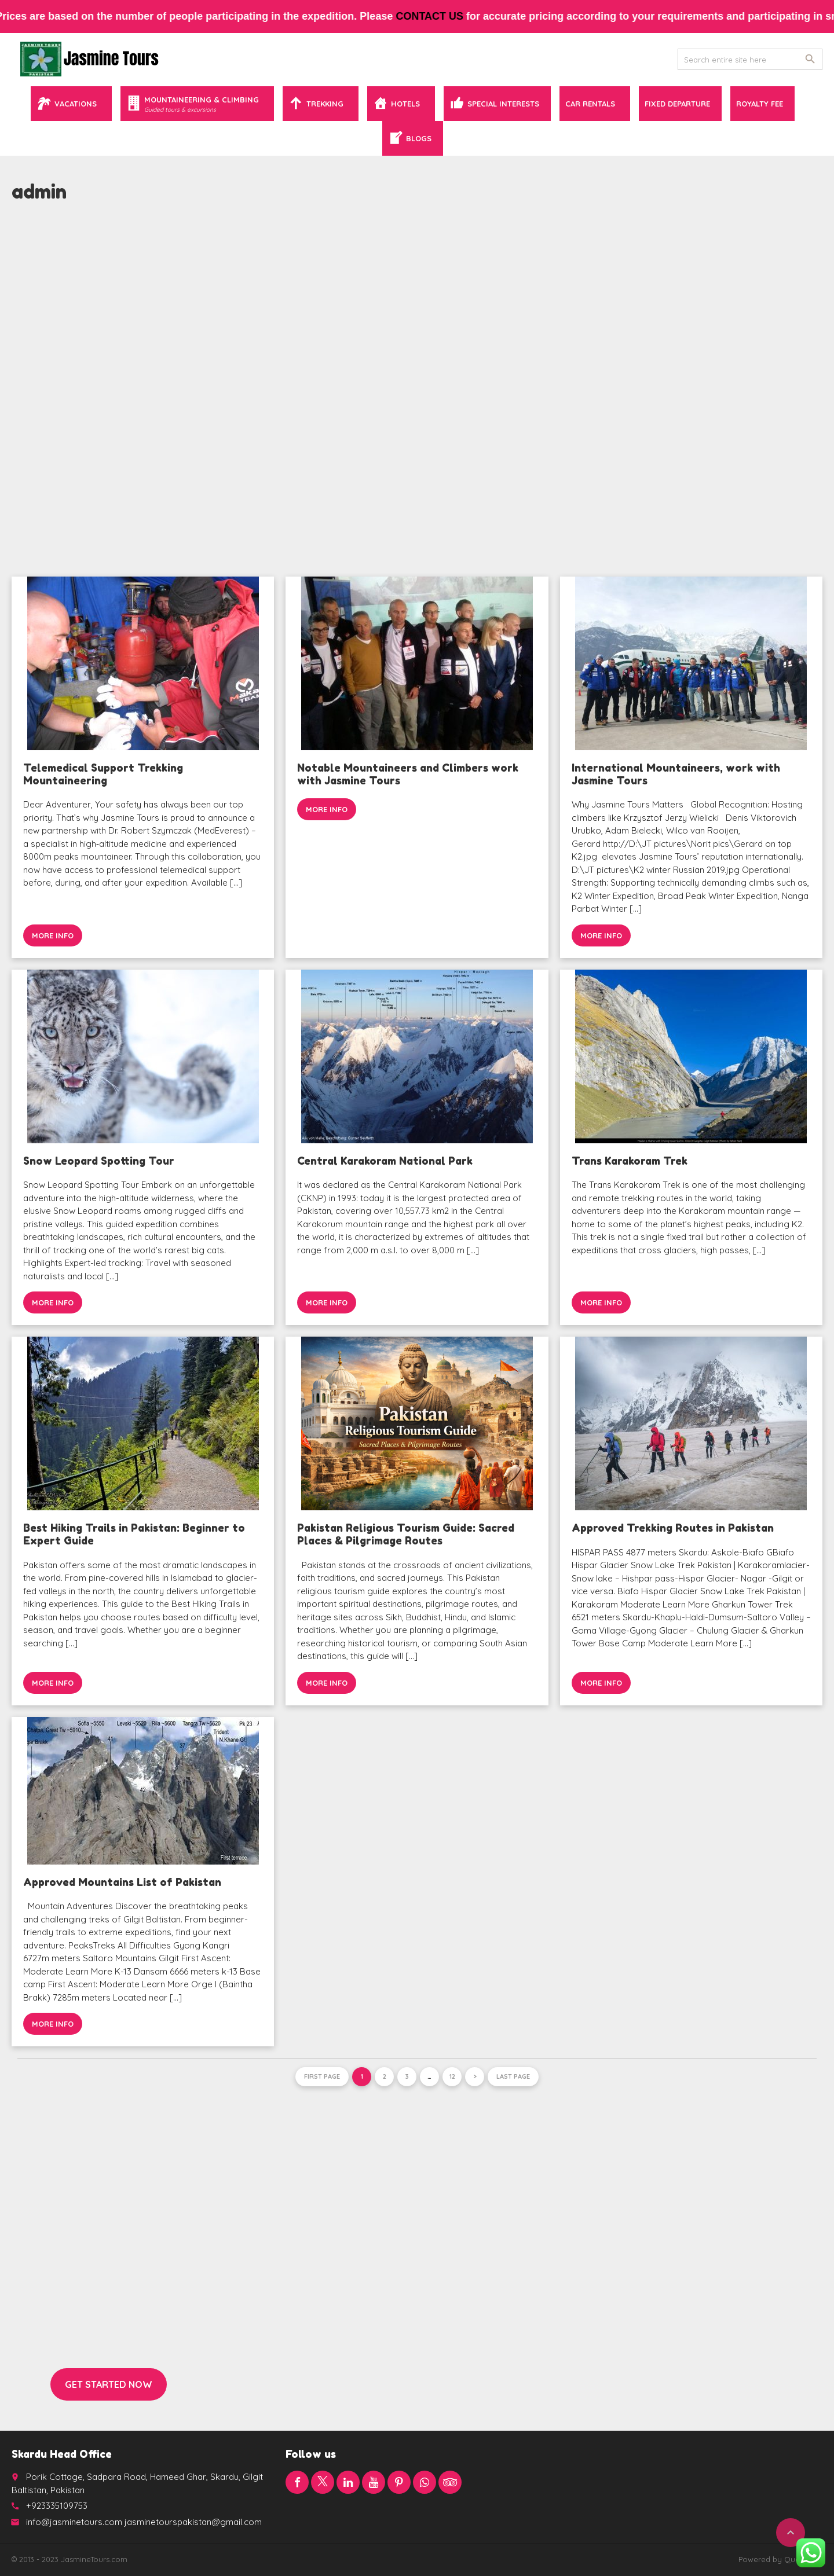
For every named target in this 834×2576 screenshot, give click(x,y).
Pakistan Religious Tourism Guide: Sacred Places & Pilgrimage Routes (405, 1534)
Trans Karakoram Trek (629, 1160)
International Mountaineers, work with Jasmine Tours (676, 774)
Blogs (418, 138)
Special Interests (503, 103)
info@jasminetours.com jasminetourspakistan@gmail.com (144, 2521)
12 (452, 2076)
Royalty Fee (759, 103)
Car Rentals (590, 103)
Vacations (75, 103)
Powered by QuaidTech (780, 2559)
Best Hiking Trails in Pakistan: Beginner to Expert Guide (134, 1534)
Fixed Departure (677, 103)
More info (53, 935)
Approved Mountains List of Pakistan (122, 1882)
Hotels (405, 103)
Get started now (108, 2384)
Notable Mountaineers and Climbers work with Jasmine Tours (407, 774)
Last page (513, 2076)
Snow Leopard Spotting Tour (98, 1160)
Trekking (324, 103)
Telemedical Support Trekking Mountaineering (103, 774)
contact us (443, 16)
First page (322, 2076)
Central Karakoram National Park (385, 1160)
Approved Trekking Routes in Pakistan (673, 1527)
